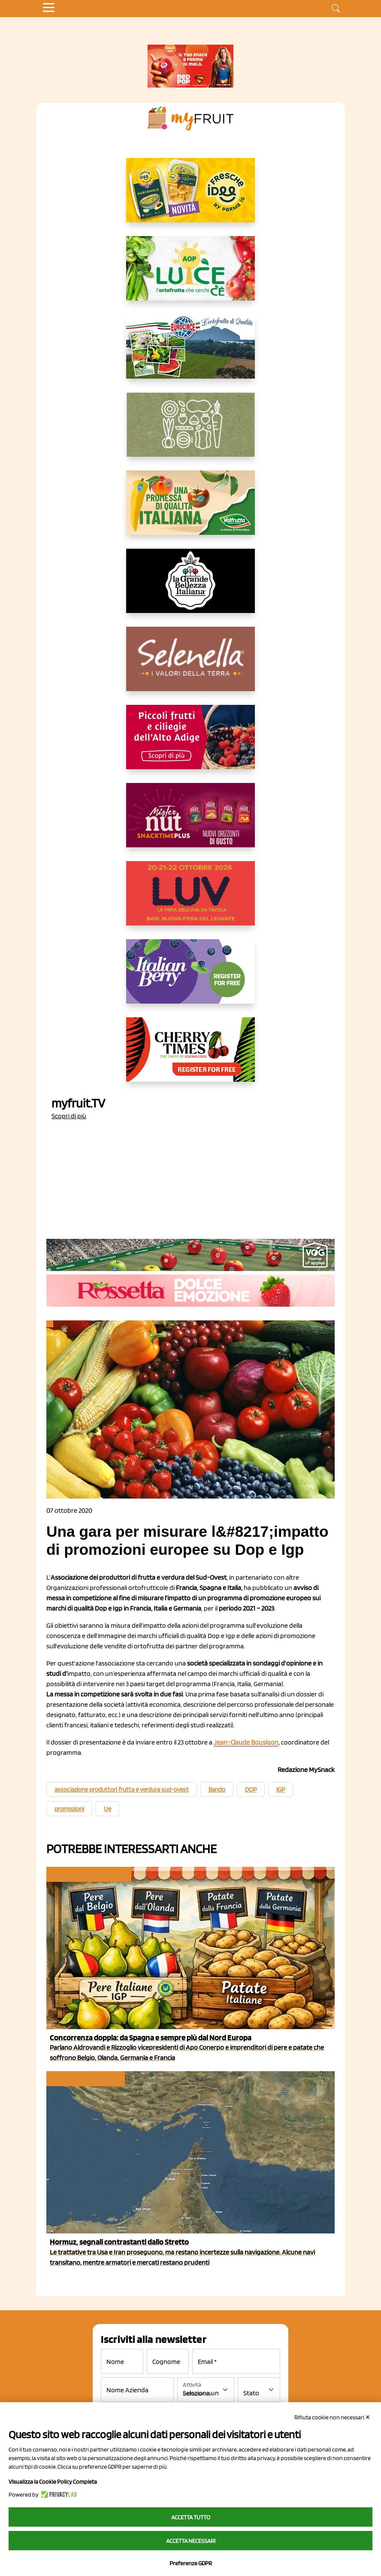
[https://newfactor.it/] (190, 822)
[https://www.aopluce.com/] (190, 275)
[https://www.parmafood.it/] (190, 197)
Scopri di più (68, 1116)
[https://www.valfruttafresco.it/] (190, 509)
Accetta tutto (190, 2517)
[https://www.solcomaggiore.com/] (191, 431)
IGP (280, 1789)
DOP (251, 1789)
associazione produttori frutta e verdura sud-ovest (121, 1789)
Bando (217, 1789)
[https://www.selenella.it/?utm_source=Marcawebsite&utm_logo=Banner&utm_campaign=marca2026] (190, 666)
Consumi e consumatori (88, 1874)
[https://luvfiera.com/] (190, 900)
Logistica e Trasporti (85, 2079)
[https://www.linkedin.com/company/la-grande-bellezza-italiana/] (190, 588)
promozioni (69, 1809)
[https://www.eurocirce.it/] (190, 353)
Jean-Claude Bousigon (246, 1742)
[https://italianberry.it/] (190, 978)
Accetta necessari (190, 2540)
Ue (107, 1809)
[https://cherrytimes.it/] (190, 1056)
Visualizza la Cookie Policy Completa (53, 2481)
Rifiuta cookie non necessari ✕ (332, 2417)
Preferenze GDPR (190, 2563)
